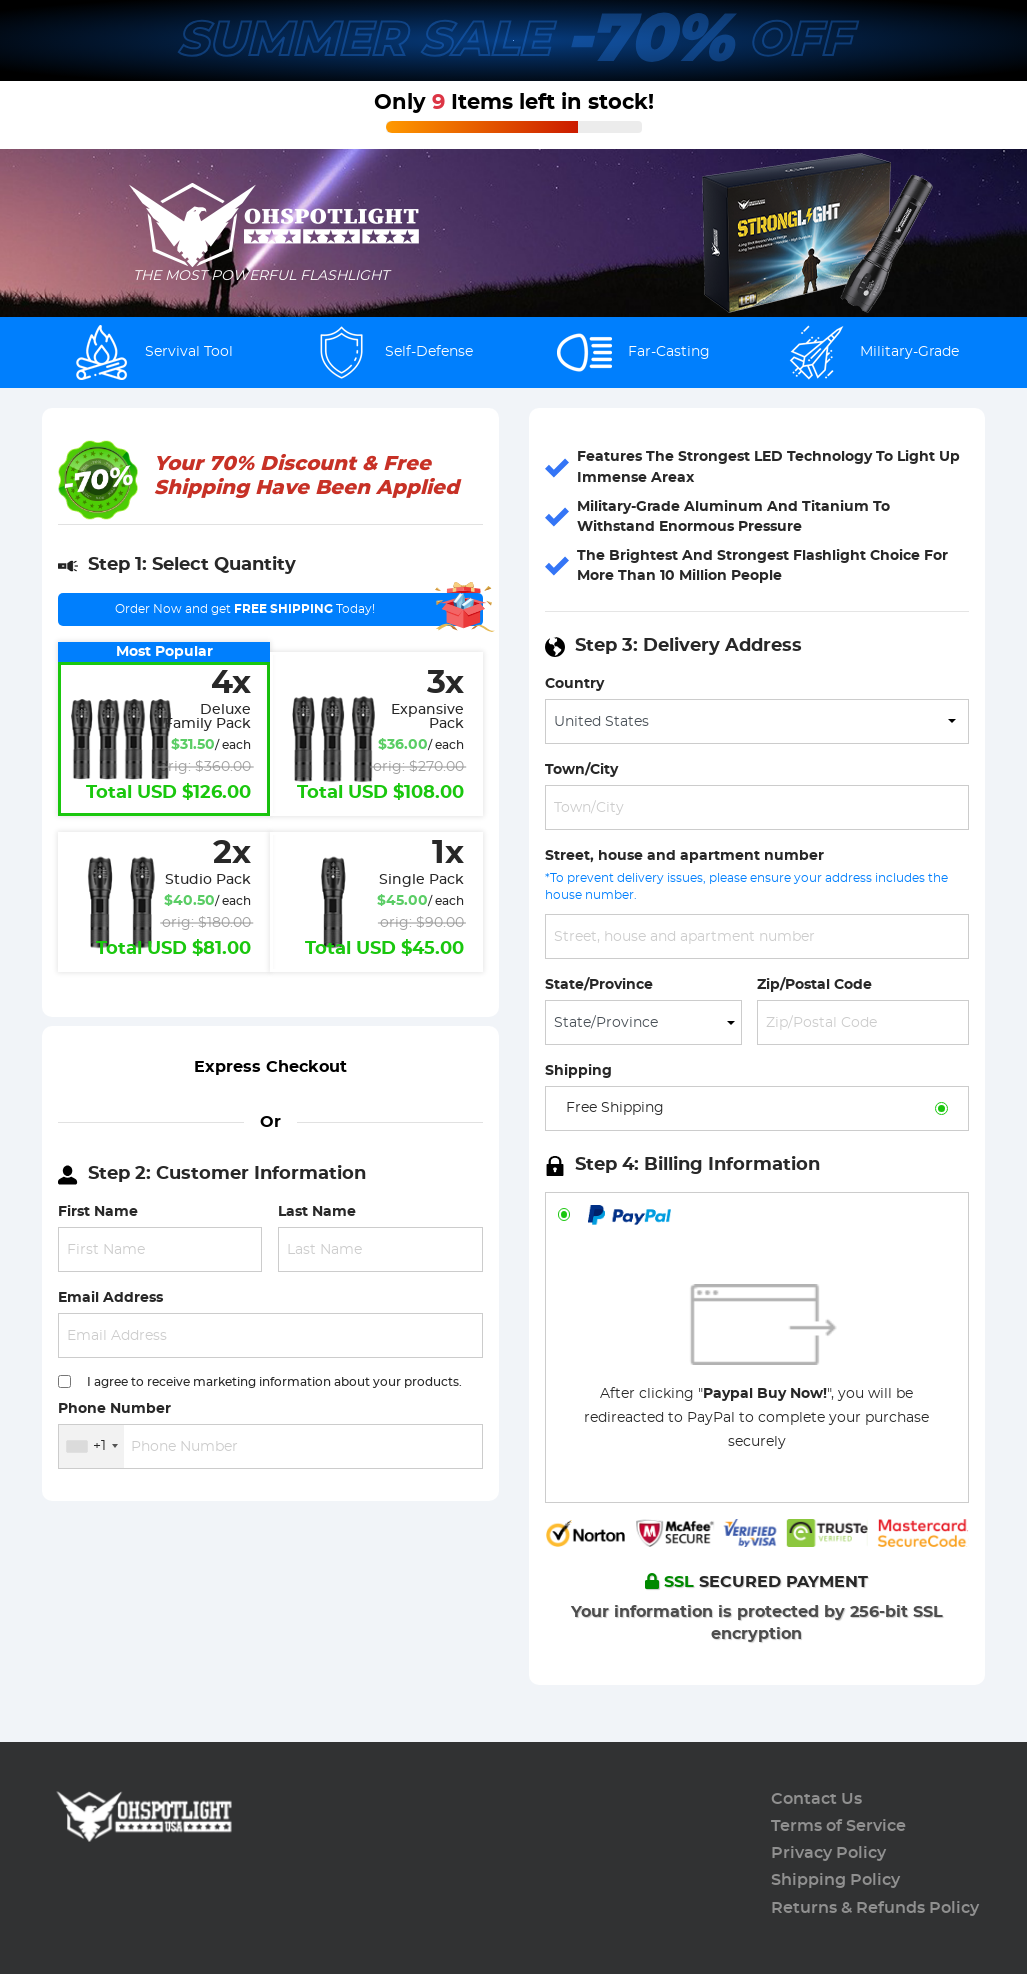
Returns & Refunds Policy (875, 1908)
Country (574, 683)
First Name (98, 1211)
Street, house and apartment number (684, 855)
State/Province (599, 984)
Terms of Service (838, 1826)
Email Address (110, 1297)
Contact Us (816, 1799)
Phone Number (114, 1408)
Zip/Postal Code (814, 984)
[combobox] (91, 1446)
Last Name (317, 1211)
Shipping (578, 1070)
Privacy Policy (828, 1853)
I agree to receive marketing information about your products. (274, 1382)
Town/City (581, 769)
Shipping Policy (835, 1880)
